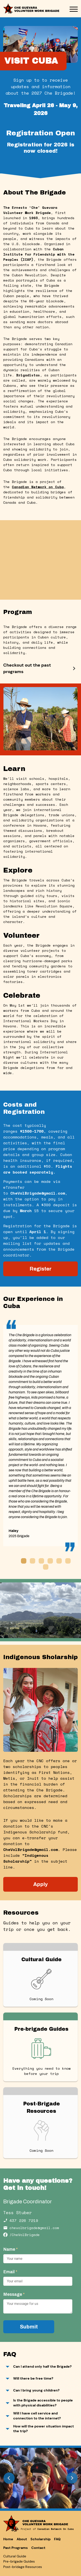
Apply (40, 1884)
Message (14, 2294)
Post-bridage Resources (22, 2567)
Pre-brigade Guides (19, 2561)
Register (40, 1269)
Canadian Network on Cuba (38, 486)
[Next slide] (72, 2478)
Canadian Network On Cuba (55, 2529)
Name (10, 2249)
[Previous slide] (9, 2478)
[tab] (23, 1561)
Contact (38, 2547)
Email (10, 2271)
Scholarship (40, 2539)
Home (8, 2539)
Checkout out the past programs (40, 668)
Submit (29, 2327)
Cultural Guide (14, 2556)
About (22, 2539)
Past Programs (15, 2547)
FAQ (57, 2539)
